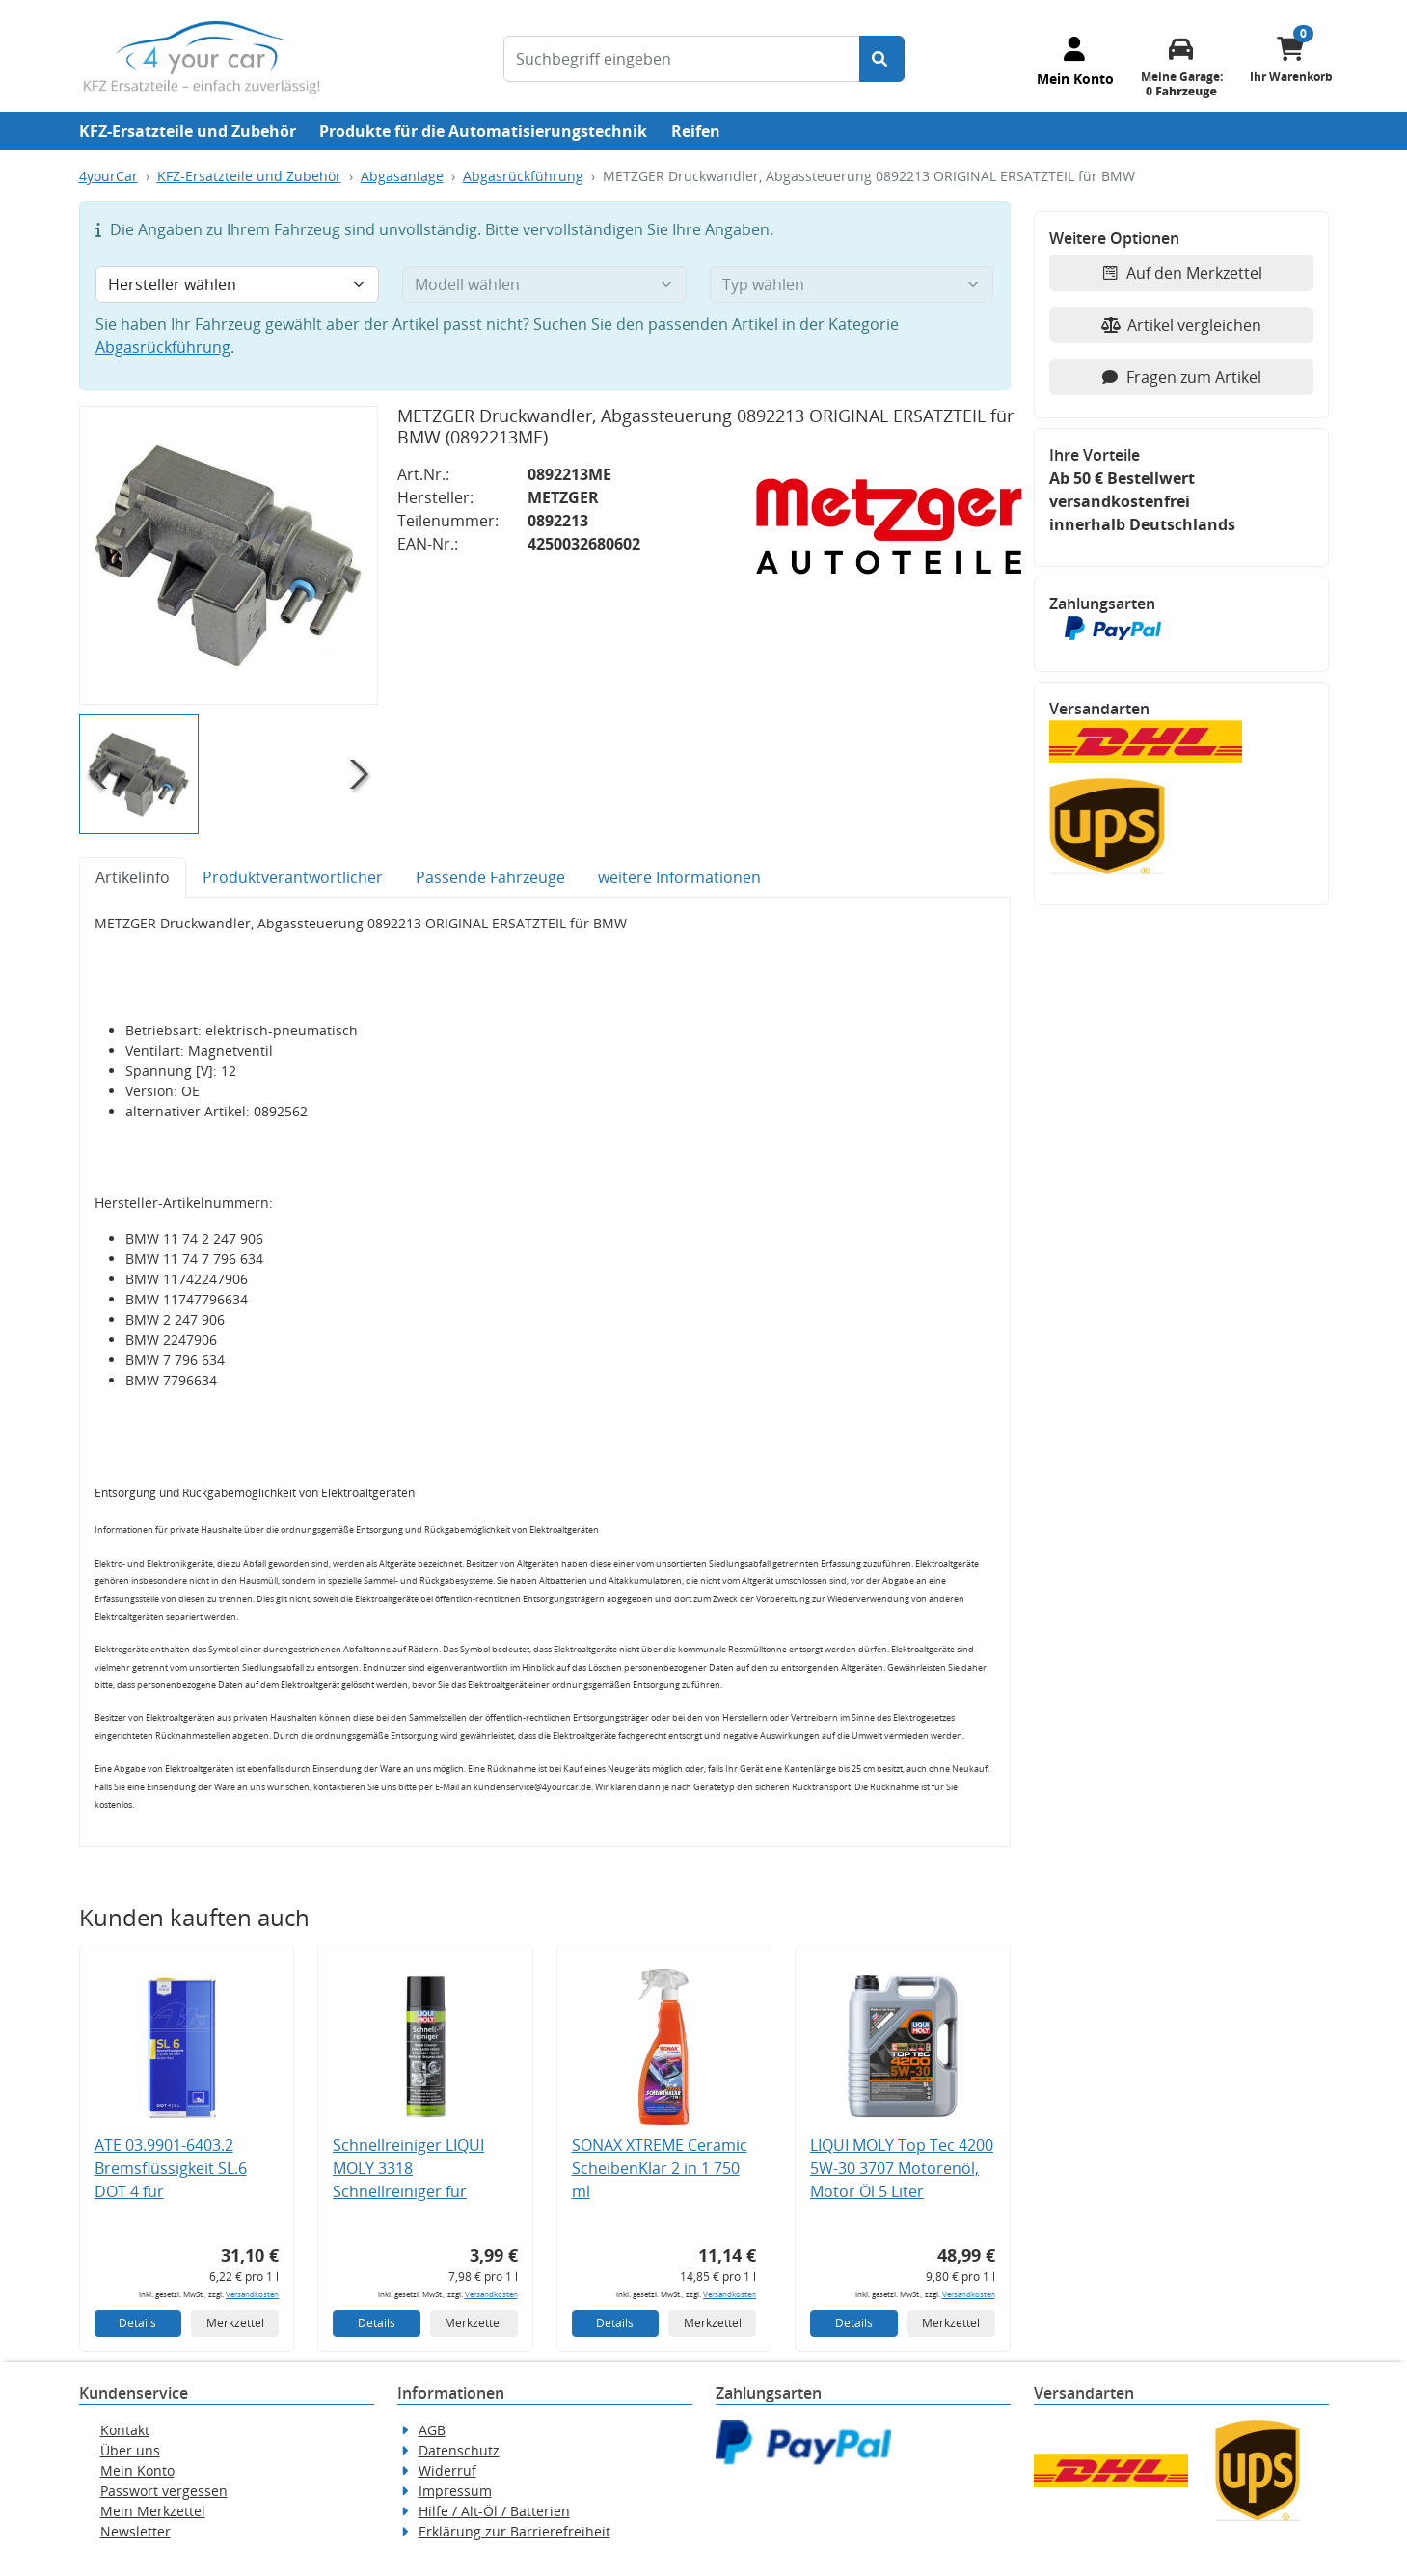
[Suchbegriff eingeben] (681, 59)
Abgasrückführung (523, 176)
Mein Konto (137, 2470)
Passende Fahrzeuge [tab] (490, 877)
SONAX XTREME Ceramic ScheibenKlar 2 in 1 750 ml (659, 2168)
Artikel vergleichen (1181, 324)
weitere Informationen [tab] (679, 877)
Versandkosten (252, 2294)
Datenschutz (459, 2450)
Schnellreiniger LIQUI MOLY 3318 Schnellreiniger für (408, 2168)
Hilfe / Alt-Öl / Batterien (494, 2511)
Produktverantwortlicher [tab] (293, 877)
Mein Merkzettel (152, 2511)
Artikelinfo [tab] (132, 877)
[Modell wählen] (544, 284)
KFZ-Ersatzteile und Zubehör (187, 131)
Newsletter (135, 2531)
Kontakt (124, 2430)
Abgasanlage (402, 176)
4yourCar (108, 176)
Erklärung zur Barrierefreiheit (514, 2531)
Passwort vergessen (164, 2491)
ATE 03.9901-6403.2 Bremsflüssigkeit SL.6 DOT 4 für (171, 2168)
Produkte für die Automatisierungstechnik (483, 131)
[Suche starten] (882, 59)
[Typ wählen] (852, 284)
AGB (432, 2430)
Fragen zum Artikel (1180, 377)
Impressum (455, 2491)
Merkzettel (235, 2323)
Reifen (695, 131)
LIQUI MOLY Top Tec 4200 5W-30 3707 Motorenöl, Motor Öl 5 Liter (901, 2168)
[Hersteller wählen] (237, 284)
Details (137, 2323)
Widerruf (447, 2470)
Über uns (130, 2450)
